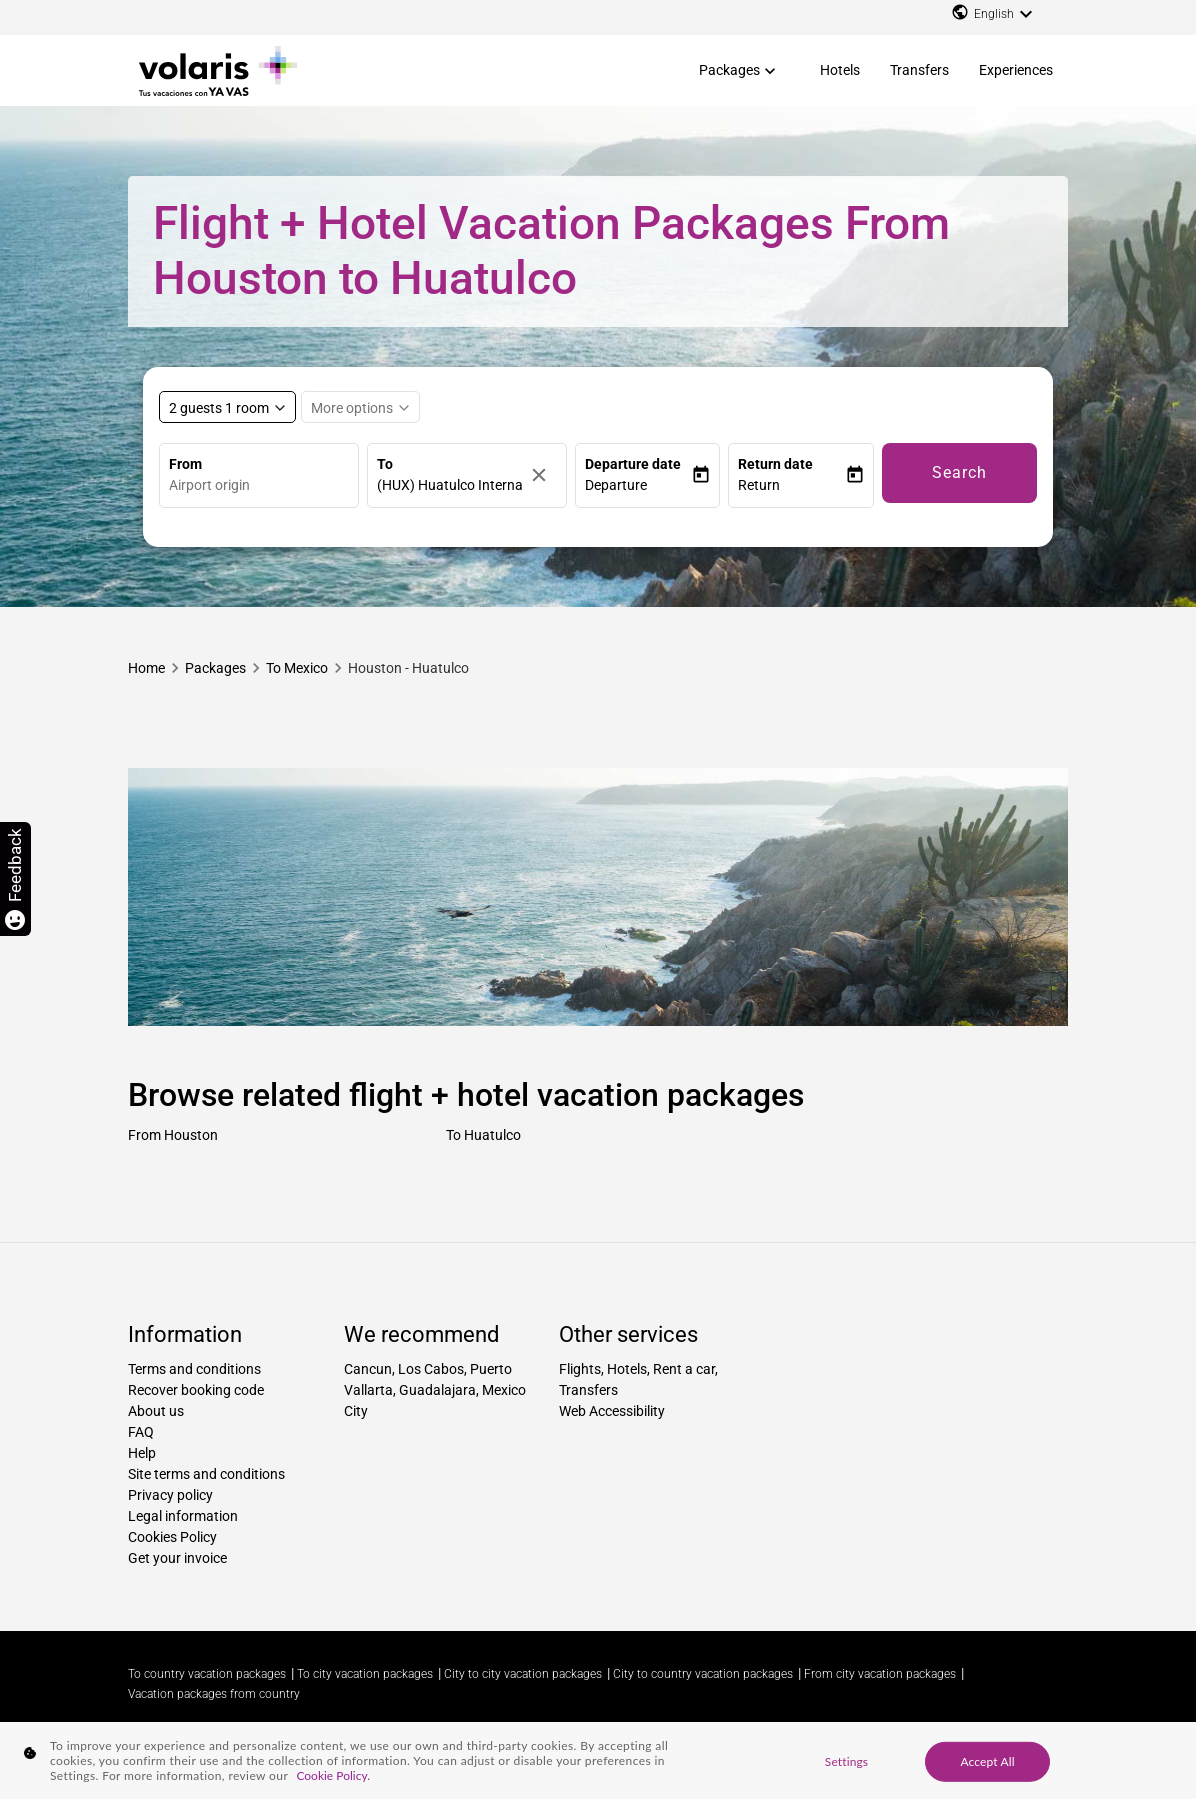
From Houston (173, 1135)
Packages (729, 70)
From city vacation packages (880, 1674)
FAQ (141, 1432)
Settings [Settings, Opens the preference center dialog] (846, 1760)
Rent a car (684, 1369)
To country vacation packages (207, 1674)
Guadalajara (437, 1390)
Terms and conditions (194, 1369)
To (385, 464)
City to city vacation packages (523, 1674)
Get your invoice (177, 1558)
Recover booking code (196, 1390)
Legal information (183, 1516)
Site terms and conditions (206, 1474)
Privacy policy (170, 1495)
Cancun (368, 1369)
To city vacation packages (365, 1674)
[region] (598, 1760)
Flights (580, 1369)
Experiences (1016, 70)
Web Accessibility (612, 1411)
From (185, 464)
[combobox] (263, 485)
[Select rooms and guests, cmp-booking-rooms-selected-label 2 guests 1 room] (227, 407)
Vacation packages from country (214, 1694)
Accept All (987, 1760)
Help (142, 1453)
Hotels (840, 70)
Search (959, 472)
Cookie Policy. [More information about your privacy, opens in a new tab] (333, 1775)
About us (156, 1411)
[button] (638, 485)
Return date (775, 464)
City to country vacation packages (703, 1674)
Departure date (633, 464)
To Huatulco (483, 1135)
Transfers (919, 70)
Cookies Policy (172, 1537)
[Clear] (544, 475)
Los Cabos (431, 1369)
